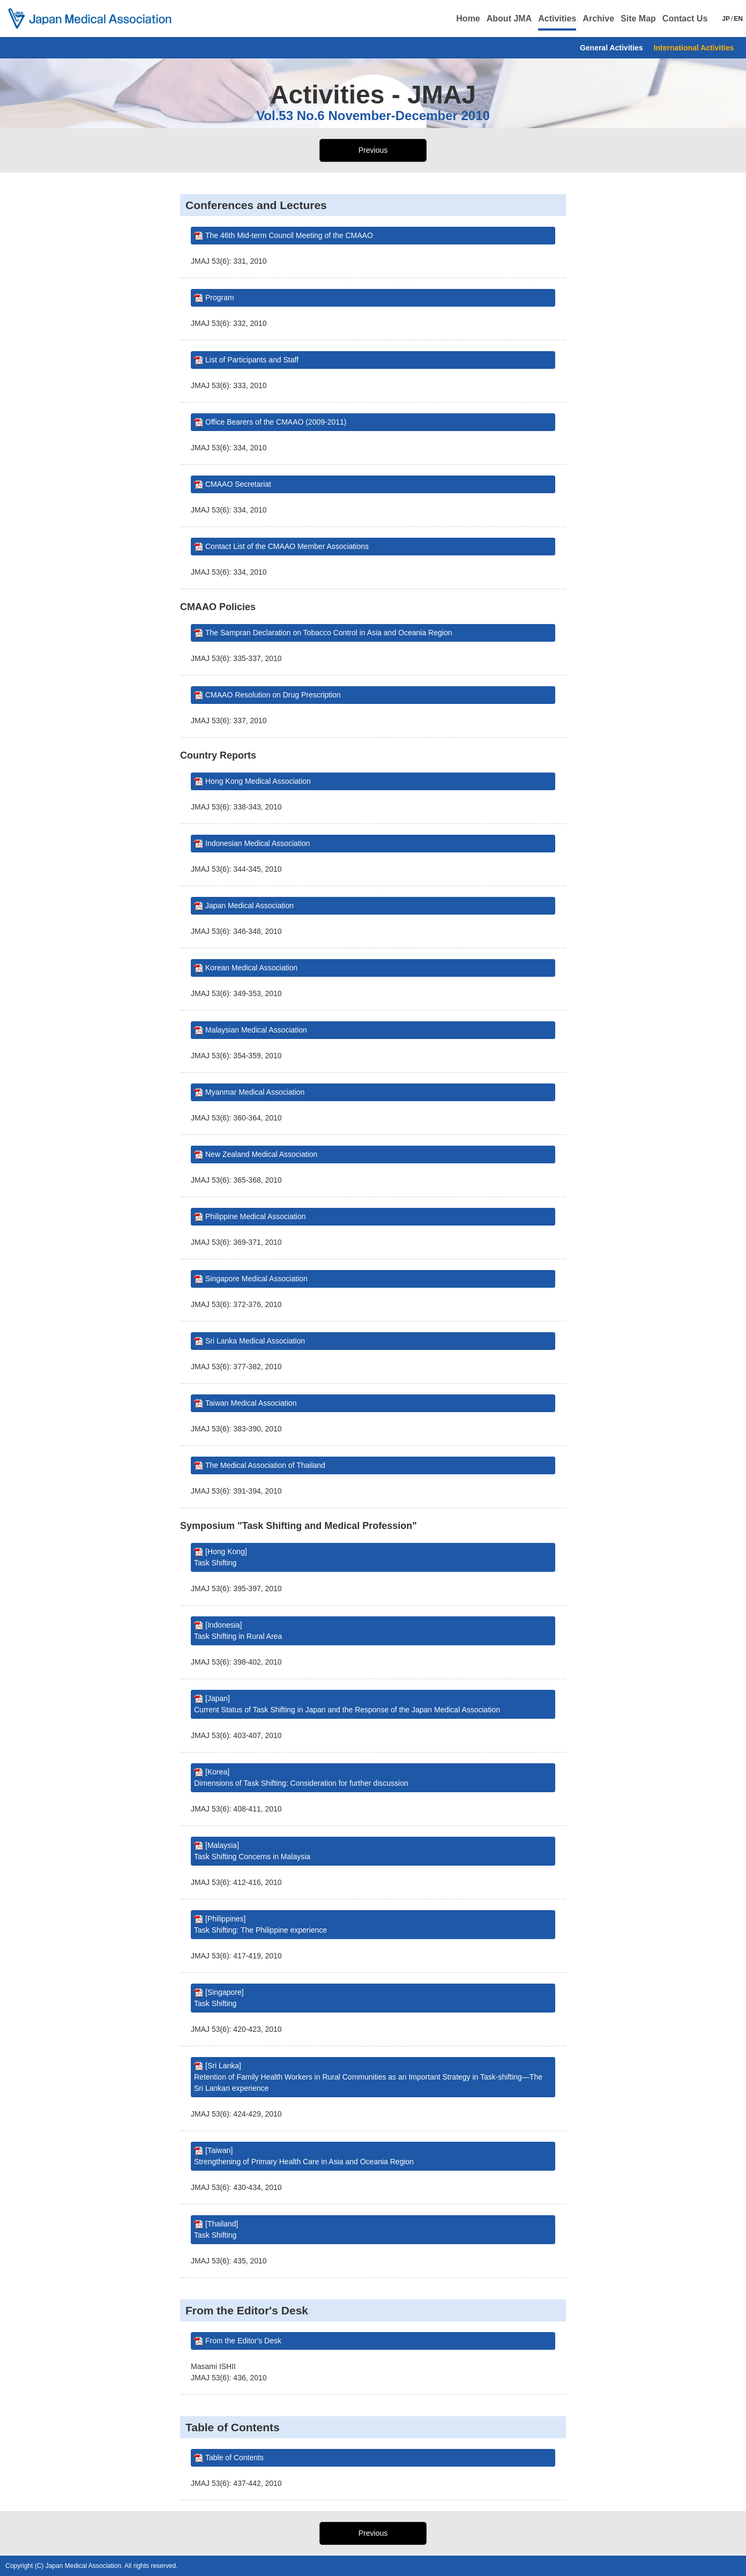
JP (726, 19)
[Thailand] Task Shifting (216, 2229)
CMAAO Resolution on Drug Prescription (273, 695)
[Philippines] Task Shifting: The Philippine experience (260, 1924)
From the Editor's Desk (243, 2340)
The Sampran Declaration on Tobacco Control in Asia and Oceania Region (328, 632)
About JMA (509, 18)
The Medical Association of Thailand (265, 1465)
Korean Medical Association (251, 967)
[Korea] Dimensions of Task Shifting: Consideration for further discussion (301, 1777)
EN (738, 19)
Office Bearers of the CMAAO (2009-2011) (276, 422)
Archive (598, 18)
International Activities (694, 47)
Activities (557, 18)
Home (468, 18)
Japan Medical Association (249, 905)
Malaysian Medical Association (256, 1030)
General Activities (611, 47)
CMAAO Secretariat (238, 484)
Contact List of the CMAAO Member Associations (287, 546)
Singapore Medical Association (256, 1278)
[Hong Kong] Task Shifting (220, 1557)
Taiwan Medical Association (250, 1403)
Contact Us (684, 18)
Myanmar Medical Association (254, 1092)
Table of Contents (234, 2457)
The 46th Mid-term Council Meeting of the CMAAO (289, 235)
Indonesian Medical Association (257, 843)
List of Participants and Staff (252, 359)
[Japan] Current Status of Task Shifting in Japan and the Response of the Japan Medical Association (347, 1704)
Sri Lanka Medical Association (255, 1341)
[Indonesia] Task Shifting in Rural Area (238, 1630)
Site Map (638, 18)
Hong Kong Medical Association (258, 781)
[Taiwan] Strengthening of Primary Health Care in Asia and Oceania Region (304, 2156)
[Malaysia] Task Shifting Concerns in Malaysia (252, 1851)
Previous (373, 150)
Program (219, 297)
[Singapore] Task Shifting (219, 1998)
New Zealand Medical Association (261, 1154)
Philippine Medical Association (255, 1216)
